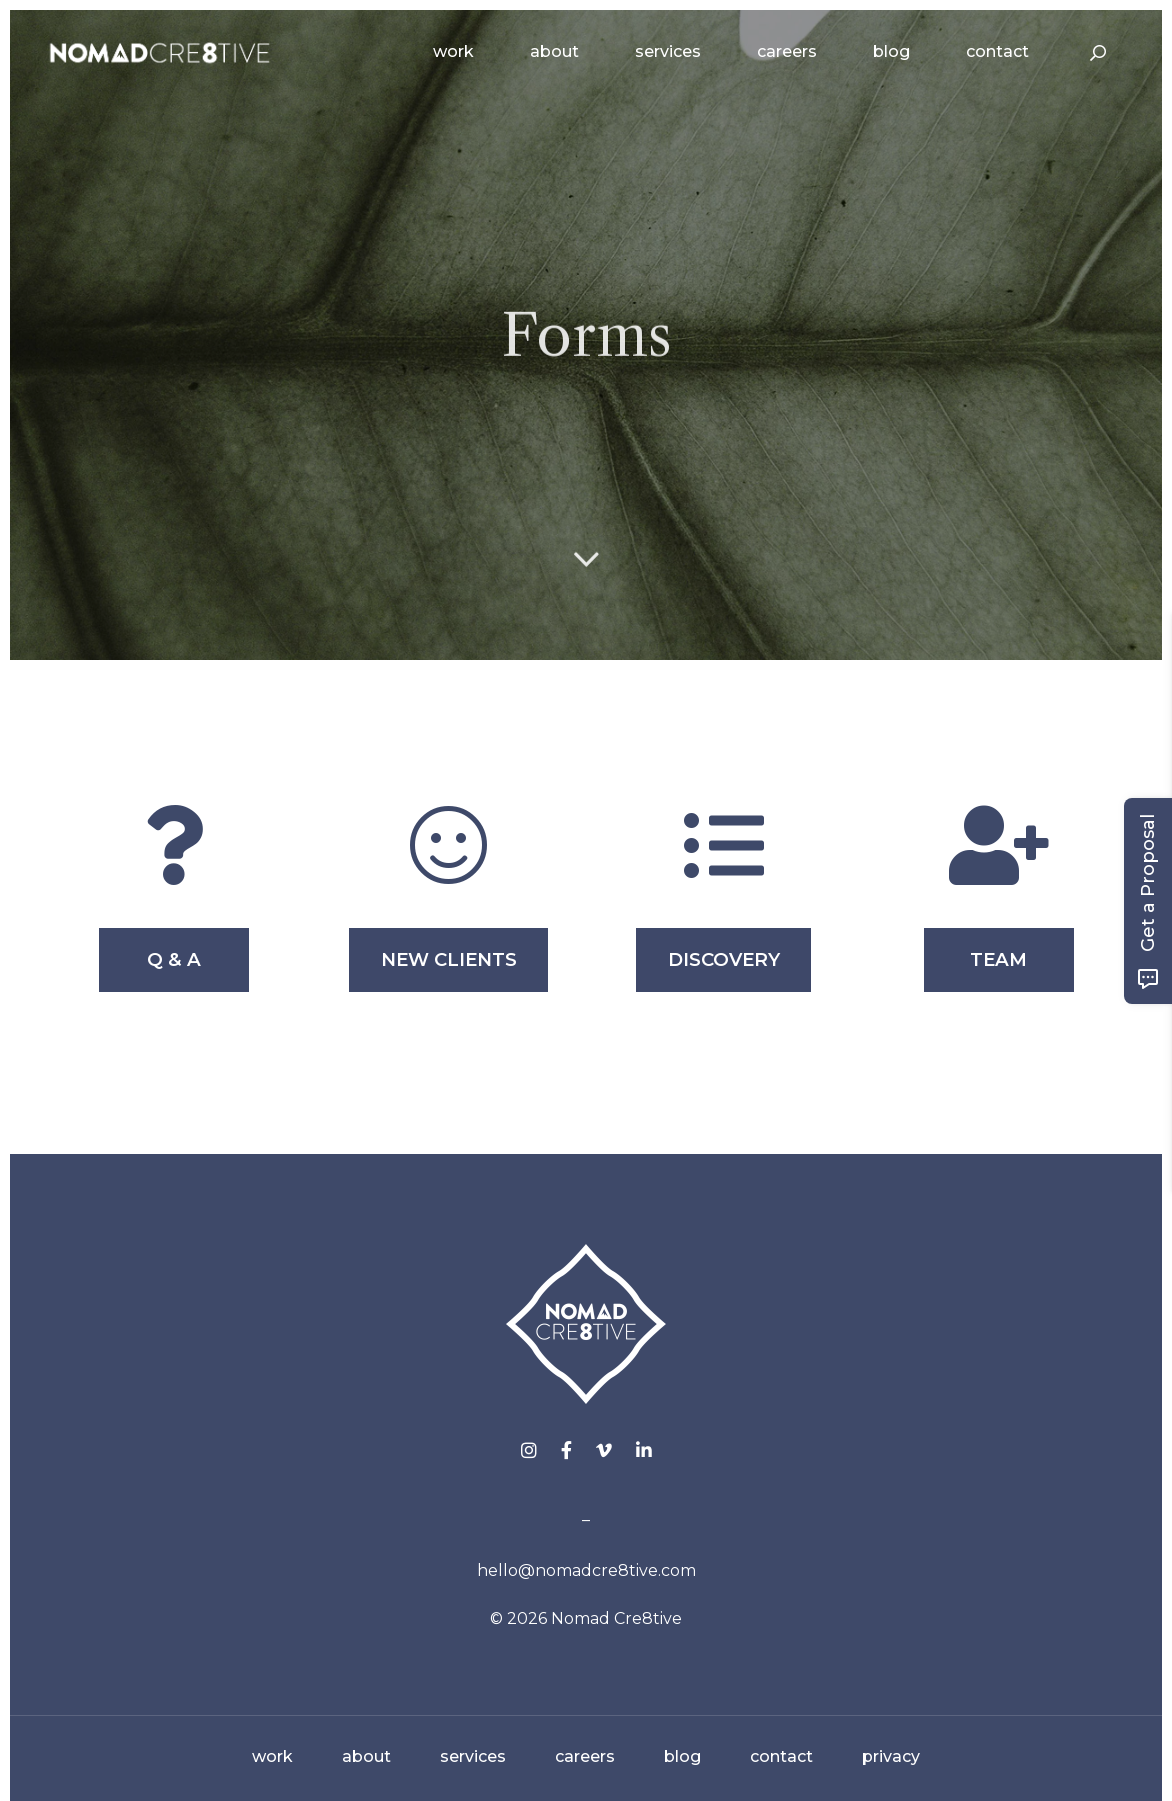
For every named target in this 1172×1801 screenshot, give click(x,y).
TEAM (998, 959)
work (272, 1756)
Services (668, 51)
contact (781, 1756)
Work (453, 51)
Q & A (174, 959)
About (554, 51)
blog (682, 1756)
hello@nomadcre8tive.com (586, 1570)
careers (585, 1756)
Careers (787, 51)
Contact (997, 51)
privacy (891, 1756)
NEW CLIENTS (449, 959)
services (473, 1756)
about (366, 1756)
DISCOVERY (724, 959)
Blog (891, 51)
